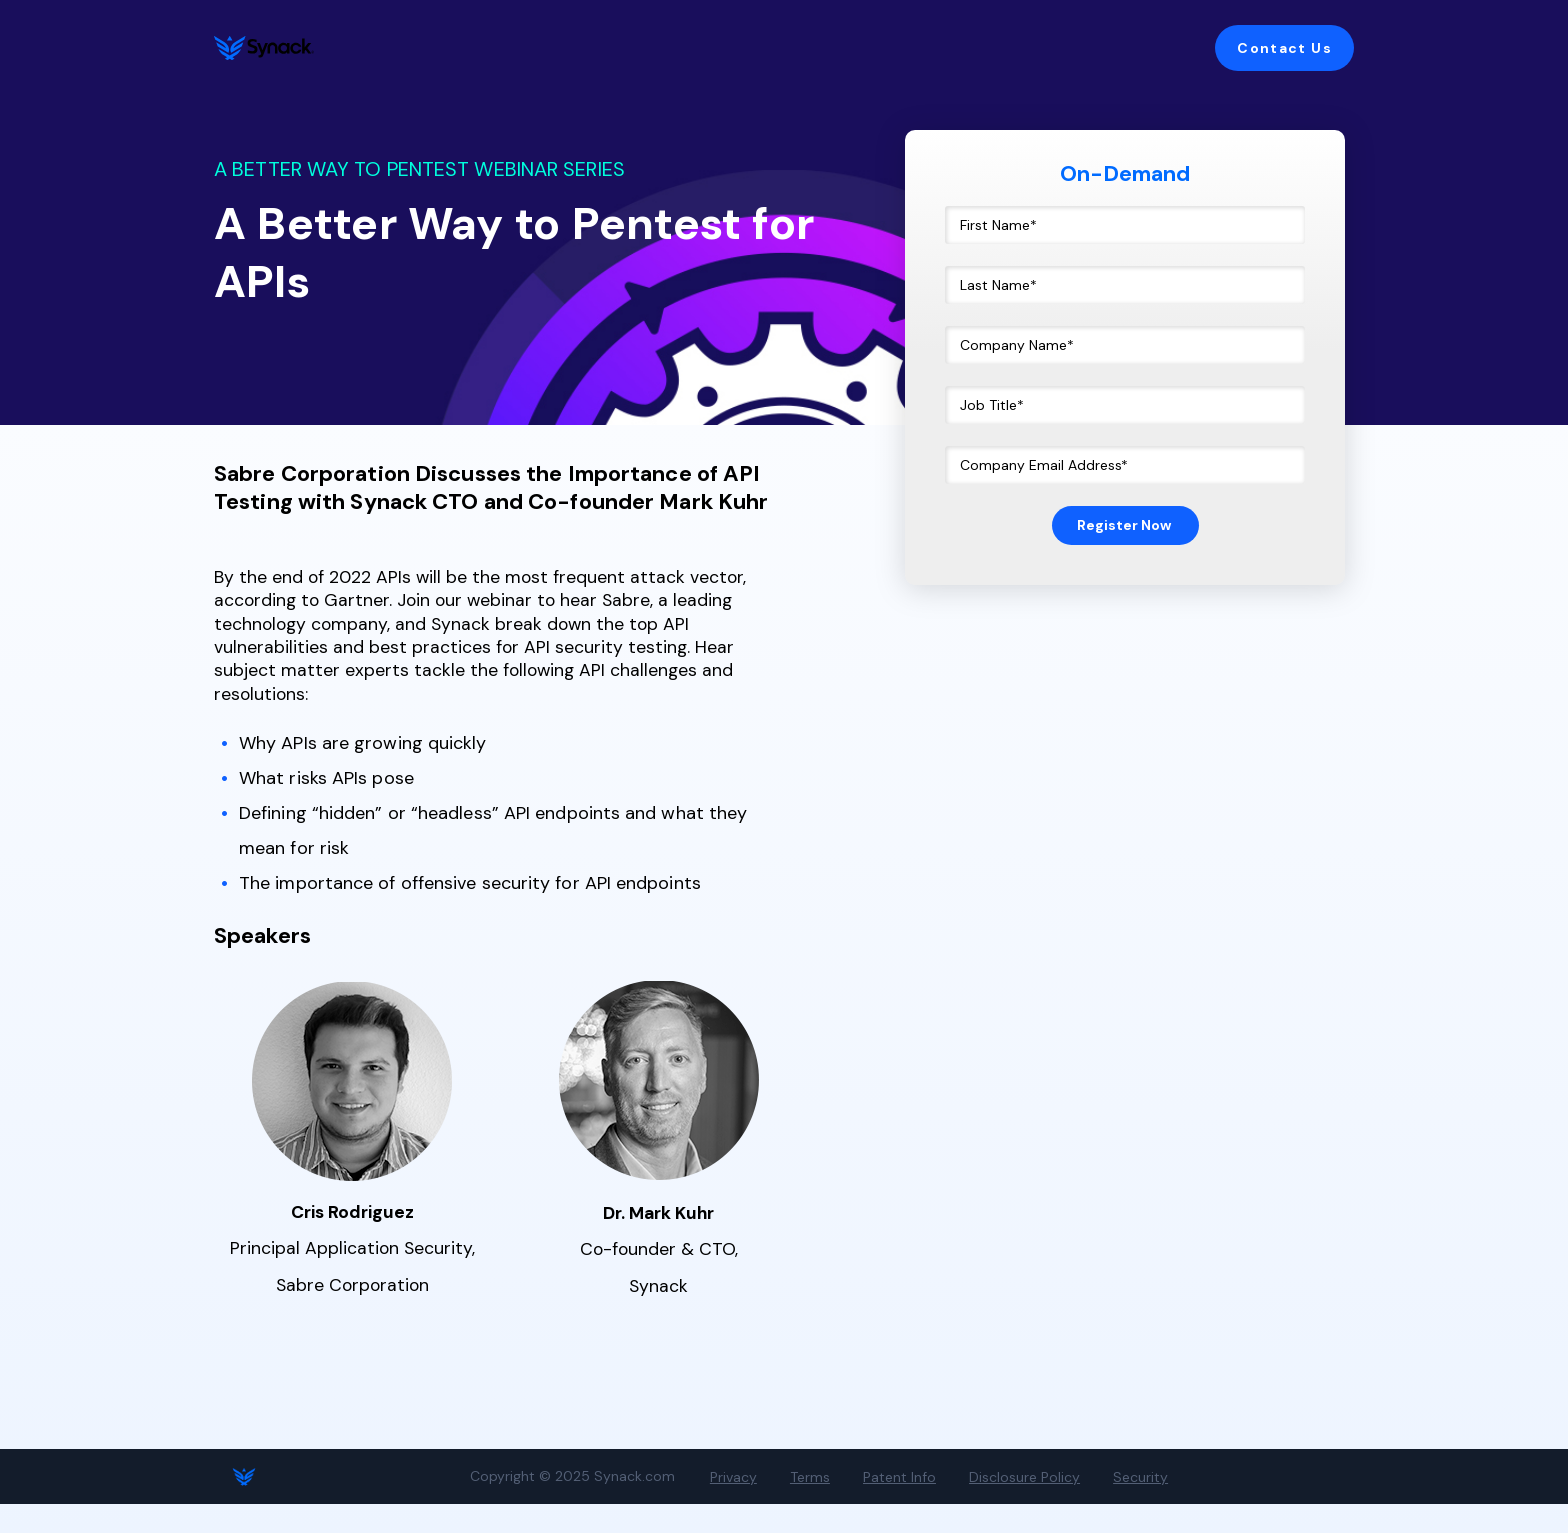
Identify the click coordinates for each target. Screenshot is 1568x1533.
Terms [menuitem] (790, 1506)
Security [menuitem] (1081, 1506)
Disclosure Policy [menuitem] (978, 1506)
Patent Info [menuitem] (866, 1506)
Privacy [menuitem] (726, 1506)
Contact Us (1284, 48)
